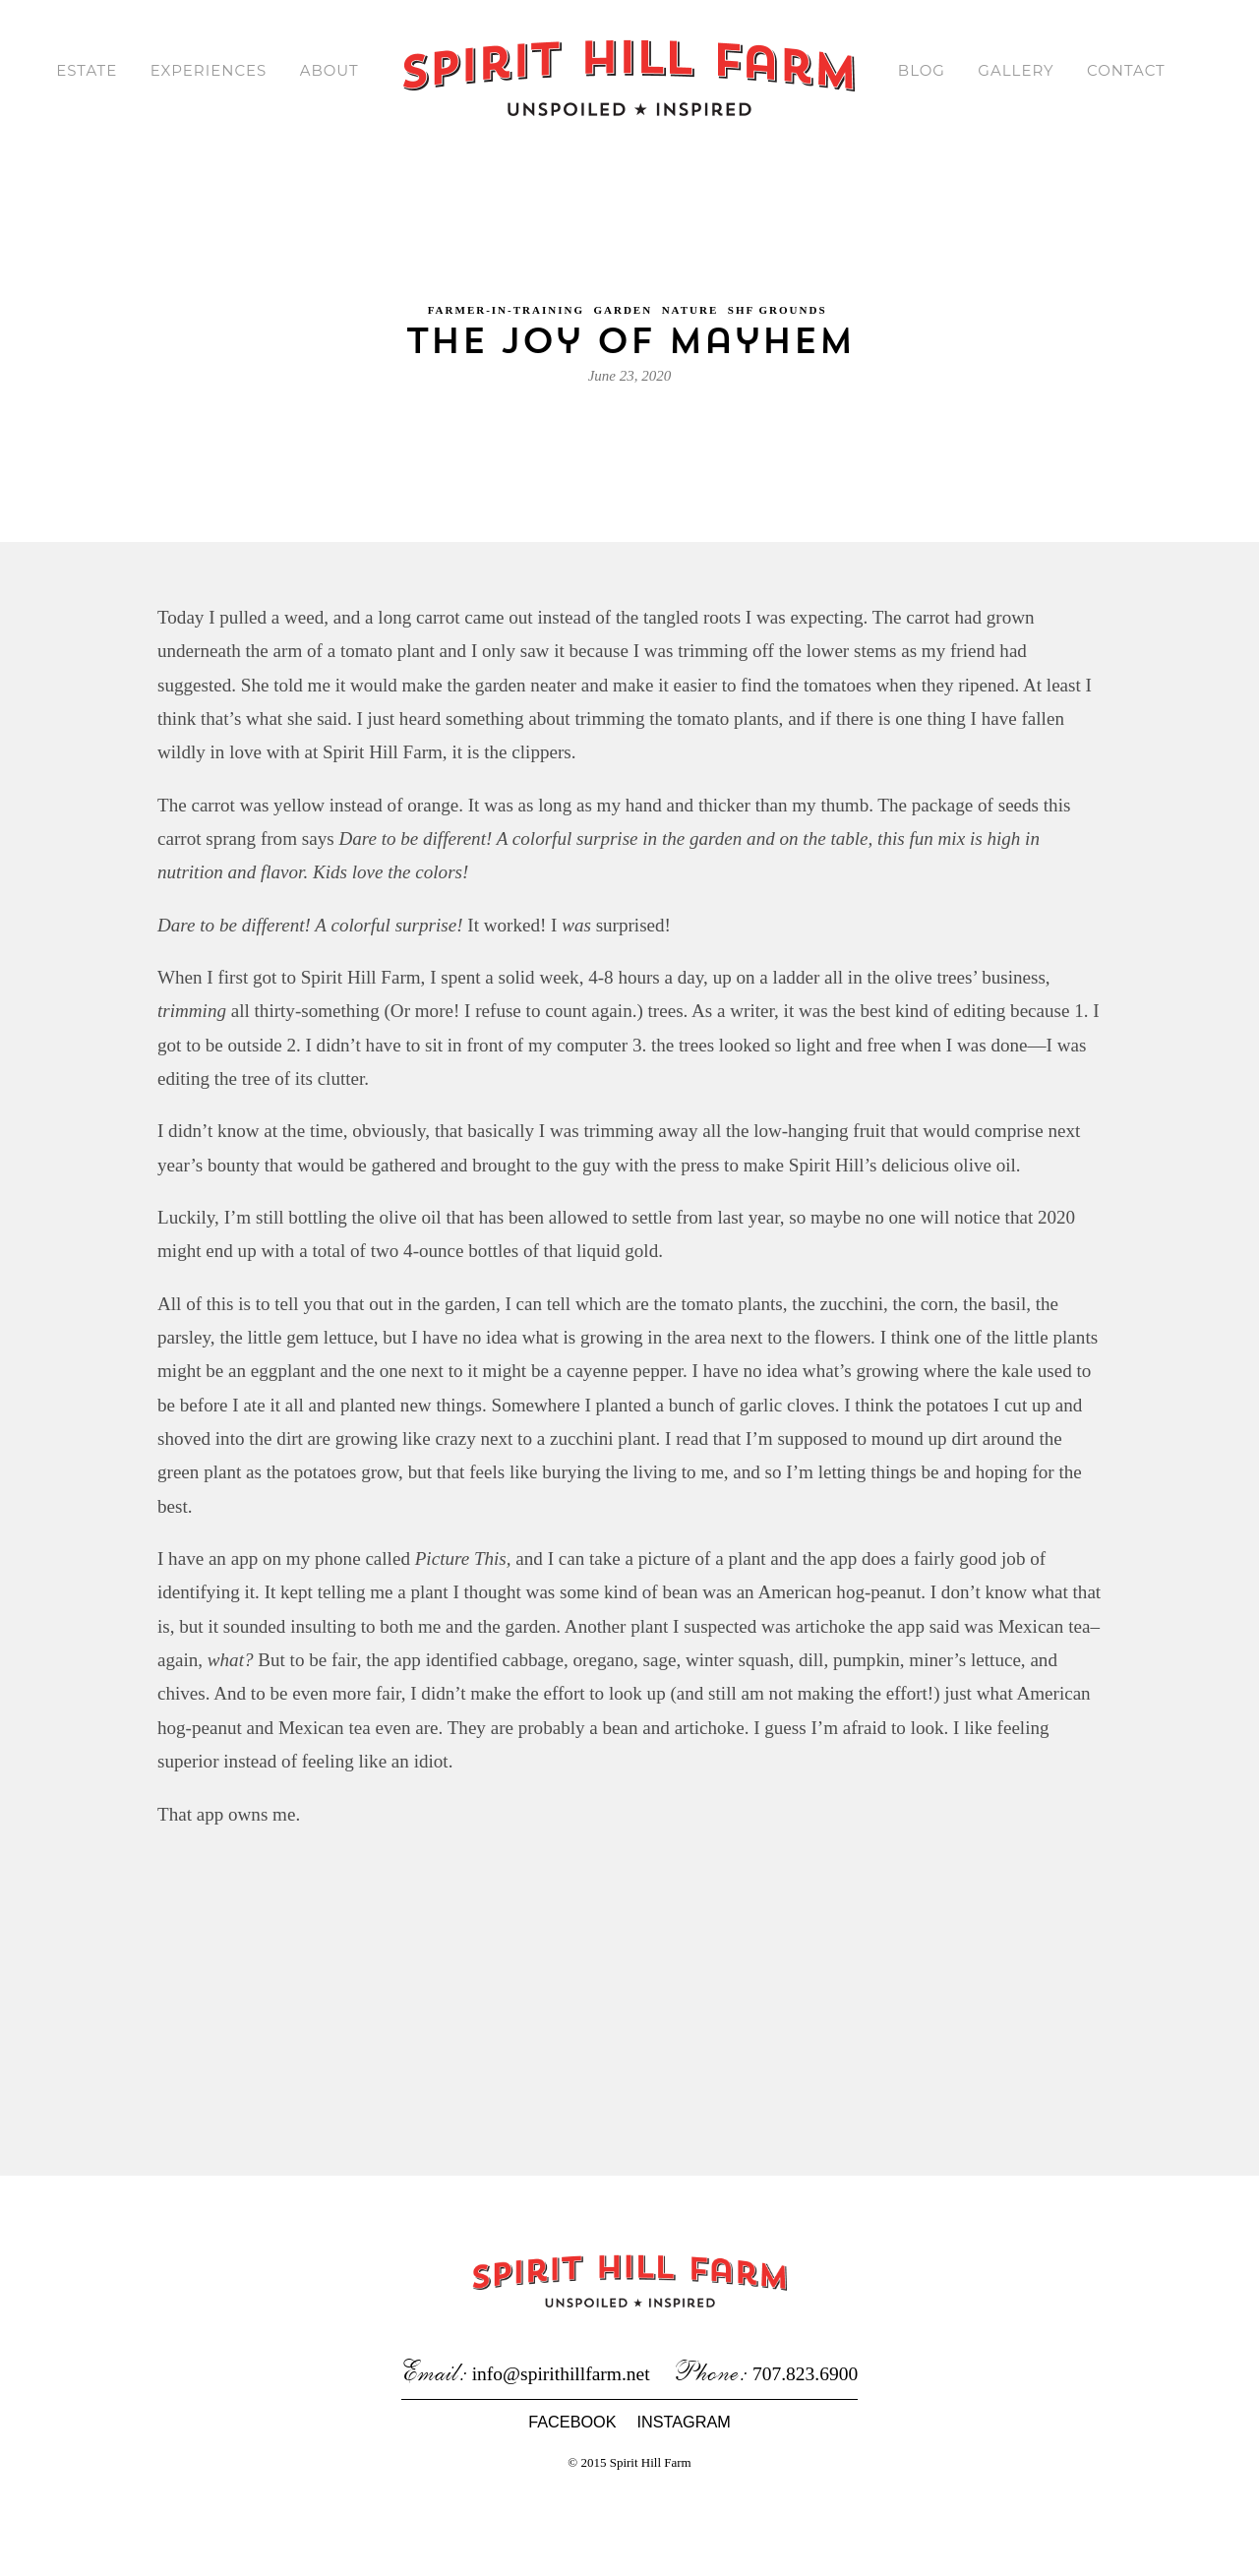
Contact (1129, 70)
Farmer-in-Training (506, 292)
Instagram (683, 2509)
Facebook (572, 2509)
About (327, 70)
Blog (921, 70)
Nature (690, 292)
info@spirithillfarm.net (561, 2461)
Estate (81, 70)
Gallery (1017, 70)
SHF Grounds (777, 292)
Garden (622, 292)
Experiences (205, 70)
